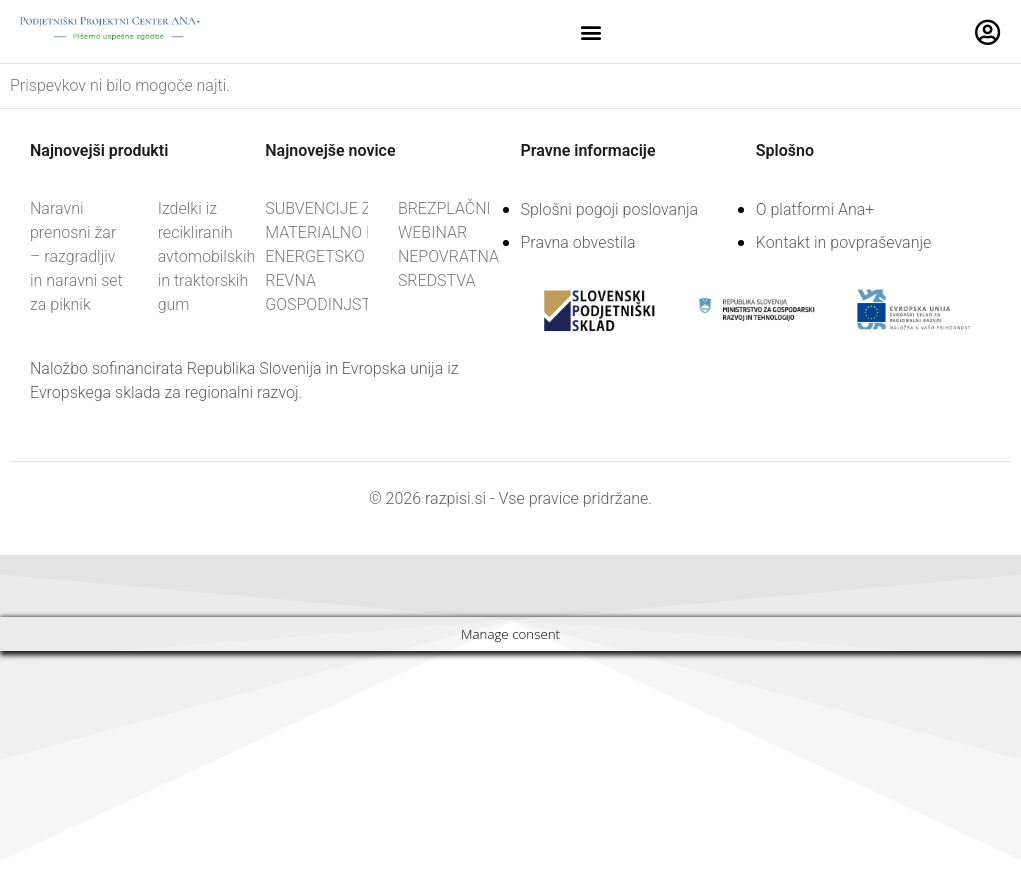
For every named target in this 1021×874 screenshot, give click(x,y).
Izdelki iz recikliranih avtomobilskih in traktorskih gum (207, 256)
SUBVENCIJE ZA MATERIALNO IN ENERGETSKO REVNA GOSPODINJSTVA (327, 256)
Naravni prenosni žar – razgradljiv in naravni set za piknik (76, 256)
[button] (591, 31)
